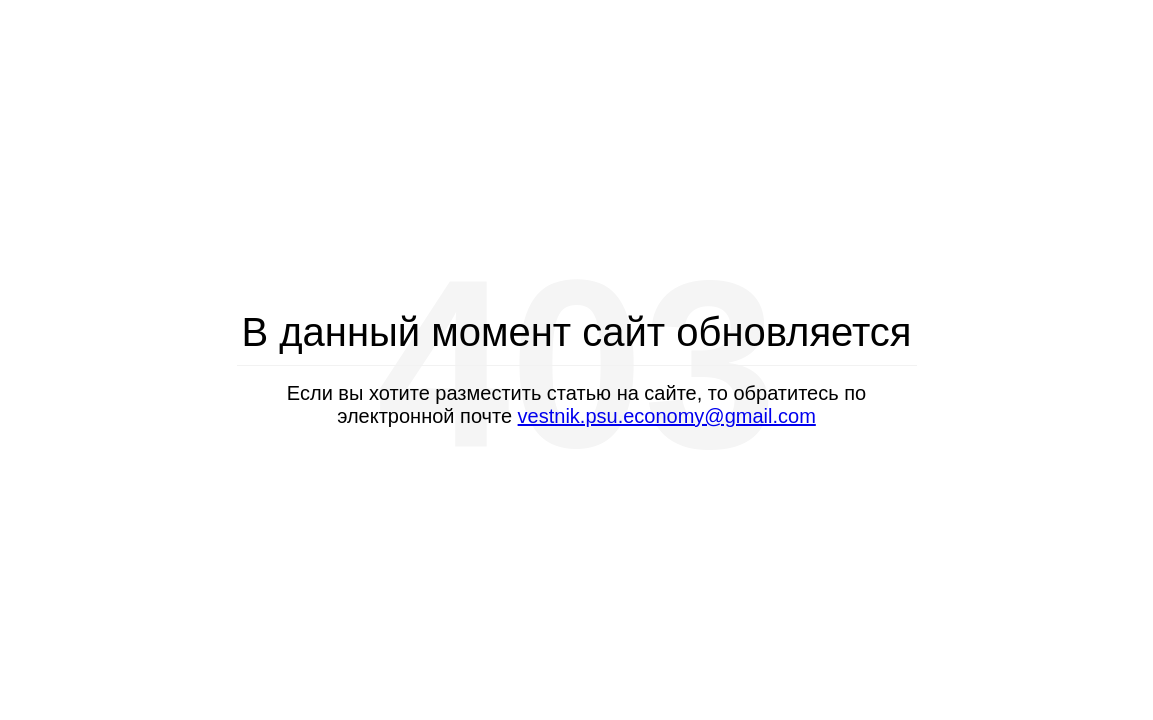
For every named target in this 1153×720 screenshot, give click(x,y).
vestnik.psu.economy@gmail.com (667, 416)
